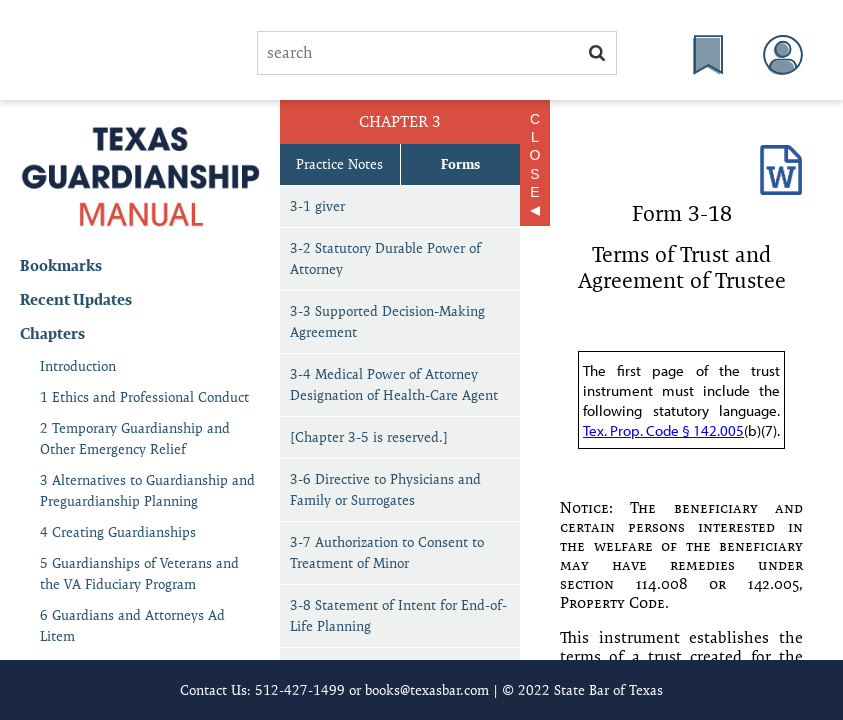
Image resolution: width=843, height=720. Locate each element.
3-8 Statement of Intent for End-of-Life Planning (398, 615)
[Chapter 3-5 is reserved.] (369, 437)
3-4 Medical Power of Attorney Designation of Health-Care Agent (394, 384)
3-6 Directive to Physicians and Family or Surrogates (385, 489)
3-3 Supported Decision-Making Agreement (387, 321)
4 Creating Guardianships (118, 532)
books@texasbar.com (427, 690)
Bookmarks (61, 265)
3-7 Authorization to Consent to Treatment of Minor (387, 552)
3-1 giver (317, 206)
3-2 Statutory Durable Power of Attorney (385, 258)
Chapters (52, 333)
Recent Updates (76, 299)
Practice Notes (339, 164)
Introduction (78, 366)
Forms (460, 164)
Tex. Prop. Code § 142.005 (663, 430)
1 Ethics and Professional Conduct (144, 397)
